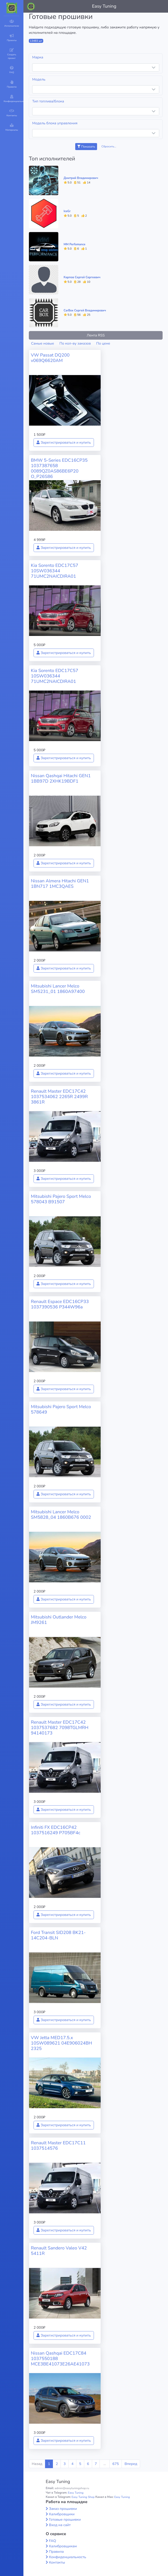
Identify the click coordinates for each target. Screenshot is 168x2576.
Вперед (131, 2463)
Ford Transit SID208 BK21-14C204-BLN (58, 1935)
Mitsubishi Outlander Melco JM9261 (58, 1619)
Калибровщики (62, 2514)
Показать (86, 146)
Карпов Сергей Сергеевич (82, 277)
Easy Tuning (104, 6)
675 (115, 2463)
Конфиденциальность (67, 2557)
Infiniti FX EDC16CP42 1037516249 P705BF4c (55, 1830)
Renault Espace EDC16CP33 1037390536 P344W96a (60, 1304)
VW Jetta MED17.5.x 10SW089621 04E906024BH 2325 (61, 2043)
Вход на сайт (60, 2525)
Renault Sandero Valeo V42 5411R (59, 2250)
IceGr (67, 211)
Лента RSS (96, 335)
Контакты (57, 2562)
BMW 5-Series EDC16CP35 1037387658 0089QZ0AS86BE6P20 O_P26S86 (59, 468)
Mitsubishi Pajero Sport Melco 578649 (61, 1409)
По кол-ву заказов (75, 343)
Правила (56, 2551)
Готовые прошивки (65, 2519)
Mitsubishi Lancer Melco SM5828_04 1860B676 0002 (61, 1514)
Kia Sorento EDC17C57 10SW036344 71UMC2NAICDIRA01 (54, 570)
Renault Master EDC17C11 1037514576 (58, 2145)
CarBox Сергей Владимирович (85, 310)
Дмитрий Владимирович (81, 178)
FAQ (52, 2540)
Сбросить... (109, 146)
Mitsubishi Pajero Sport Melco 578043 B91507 (61, 1199)
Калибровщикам (63, 2546)
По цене (103, 343)
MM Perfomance (74, 244)
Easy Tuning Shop (83, 2497)
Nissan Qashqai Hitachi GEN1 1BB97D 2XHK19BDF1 (61, 778)
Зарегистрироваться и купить (63, 442)
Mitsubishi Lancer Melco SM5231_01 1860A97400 (58, 989)
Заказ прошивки (63, 2508)
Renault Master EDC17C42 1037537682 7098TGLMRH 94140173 (59, 1727)
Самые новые (42, 343)
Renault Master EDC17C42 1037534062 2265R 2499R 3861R (59, 1096)
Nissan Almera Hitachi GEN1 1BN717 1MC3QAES (60, 883)
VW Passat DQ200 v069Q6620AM (50, 358)
